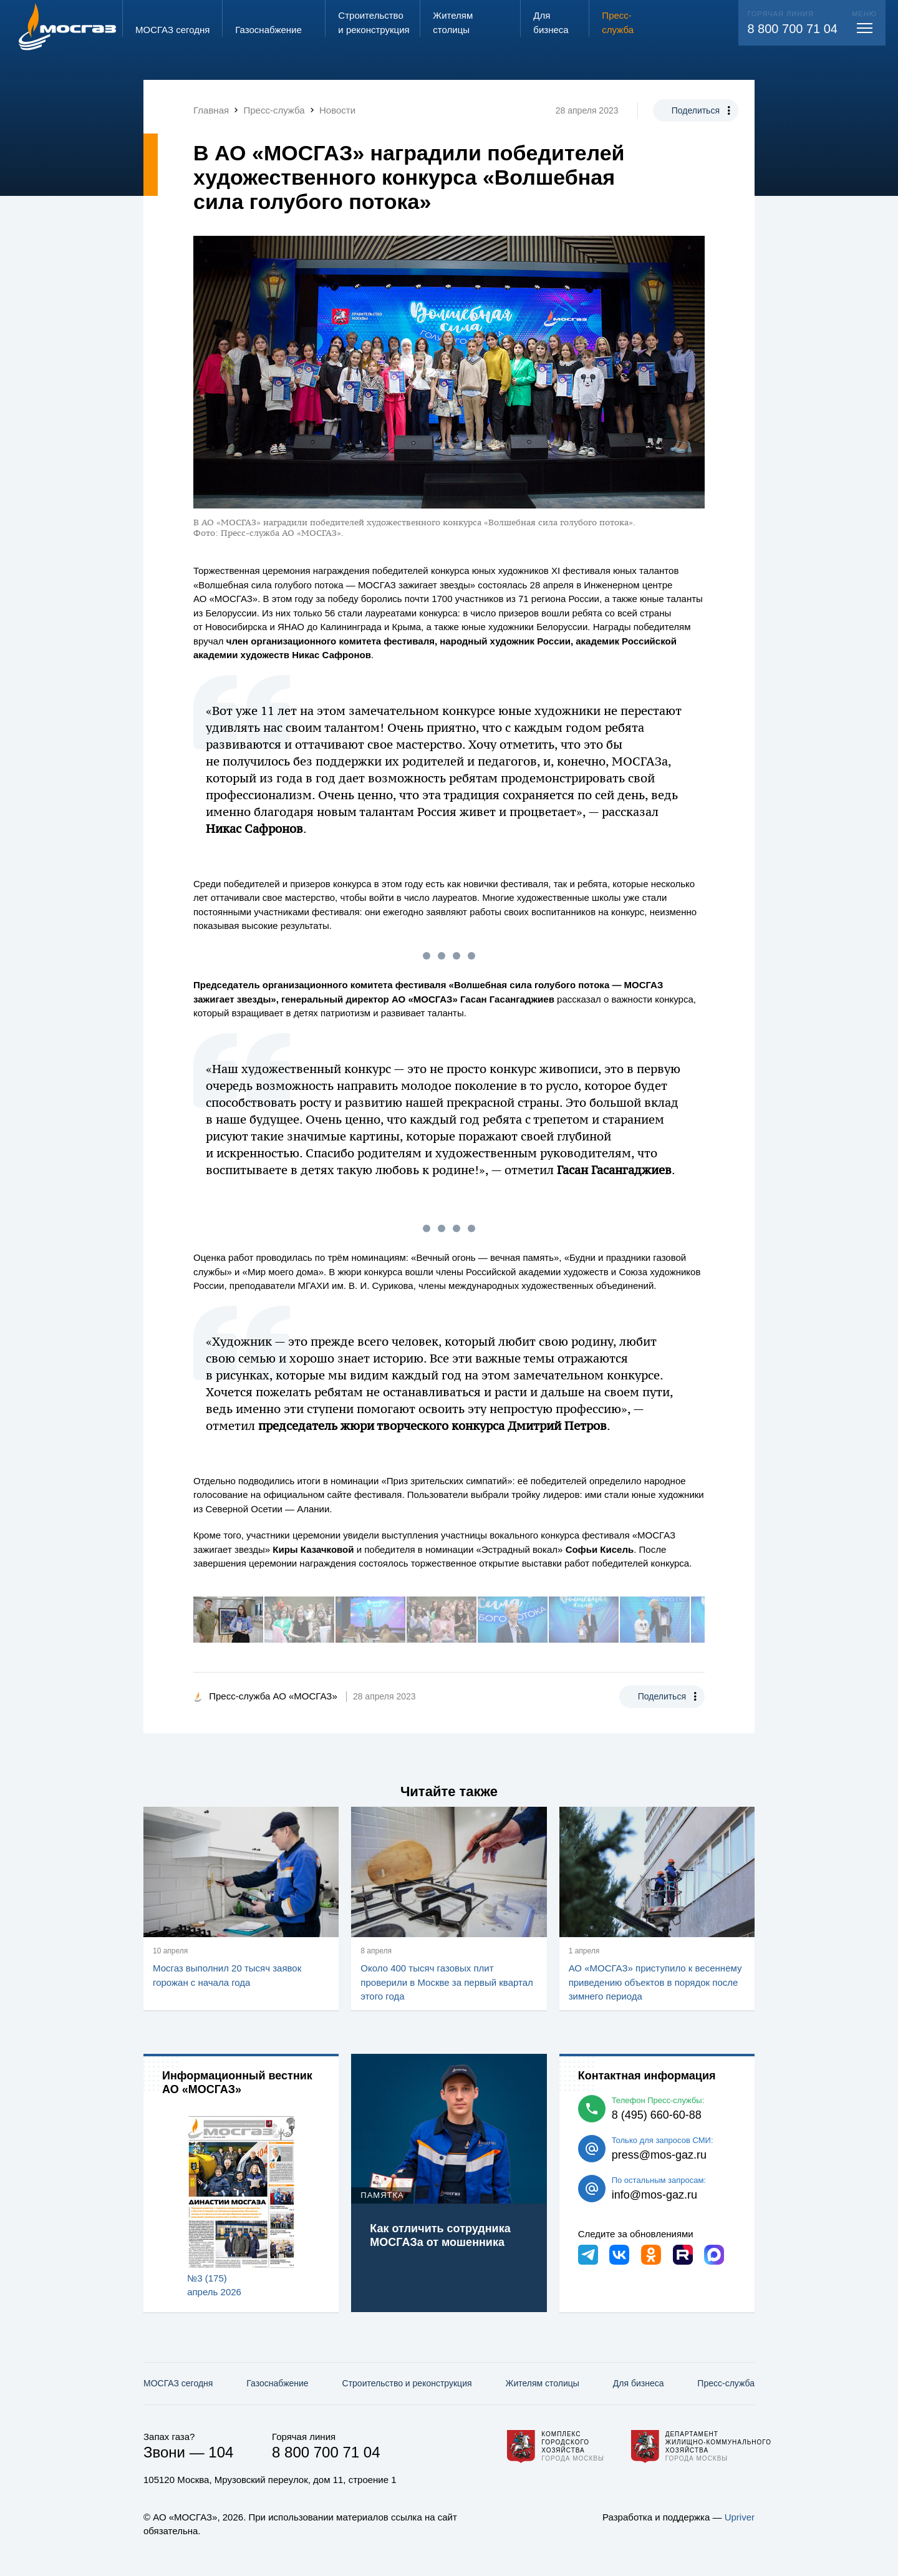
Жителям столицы (542, 2383)
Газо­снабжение (277, 2383)
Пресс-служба (726, 2383)
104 (220, 2452)
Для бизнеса (638, 2383)
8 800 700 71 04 (792, 29)
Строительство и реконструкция (407, 2383)
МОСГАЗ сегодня (178, 2383)
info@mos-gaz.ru (654, 2195)
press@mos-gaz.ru (659, 2155)
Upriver (740, 2517)
